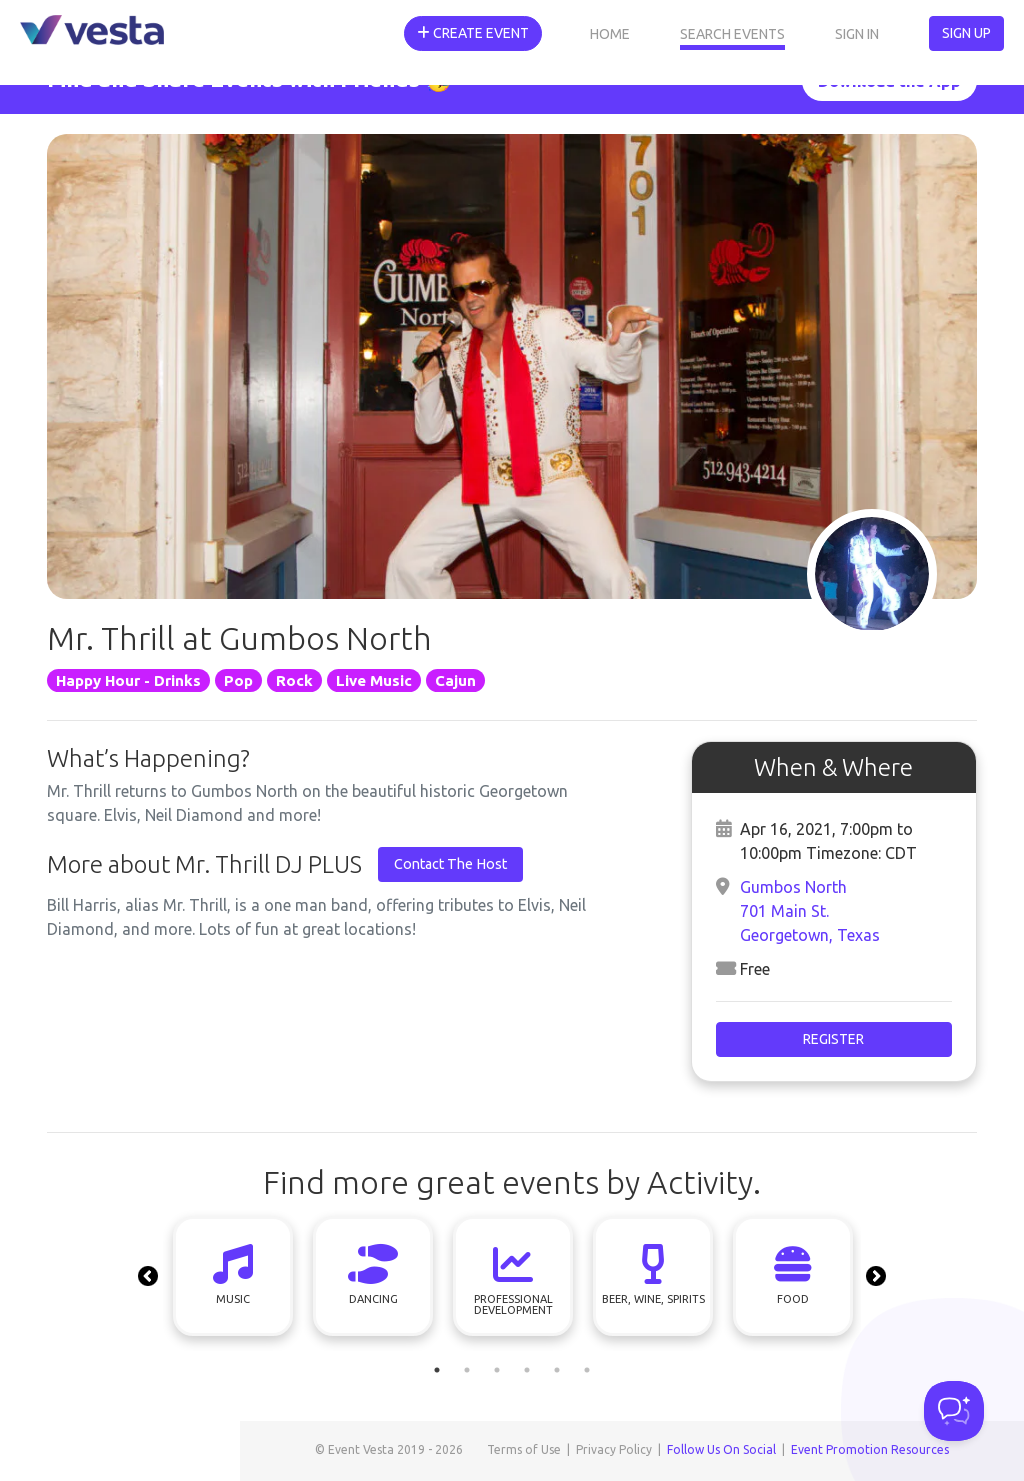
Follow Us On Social (721, 1449)
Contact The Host (450, 864)
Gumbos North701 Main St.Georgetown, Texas (810, 911)
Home (610, 34)
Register (833, 1039)
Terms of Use (524, 1449)
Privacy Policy (614, 1449)
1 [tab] (437, 1370)
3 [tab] (497, 1370)
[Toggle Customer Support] (954, 1411)
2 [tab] (467, 1370)
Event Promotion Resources (870, 1449)
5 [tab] (557, 1370)
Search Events (732, 34)
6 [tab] (587, 1370)
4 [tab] (527, 1370)
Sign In (857, 34)
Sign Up (966, 33)
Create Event (473, 33)
